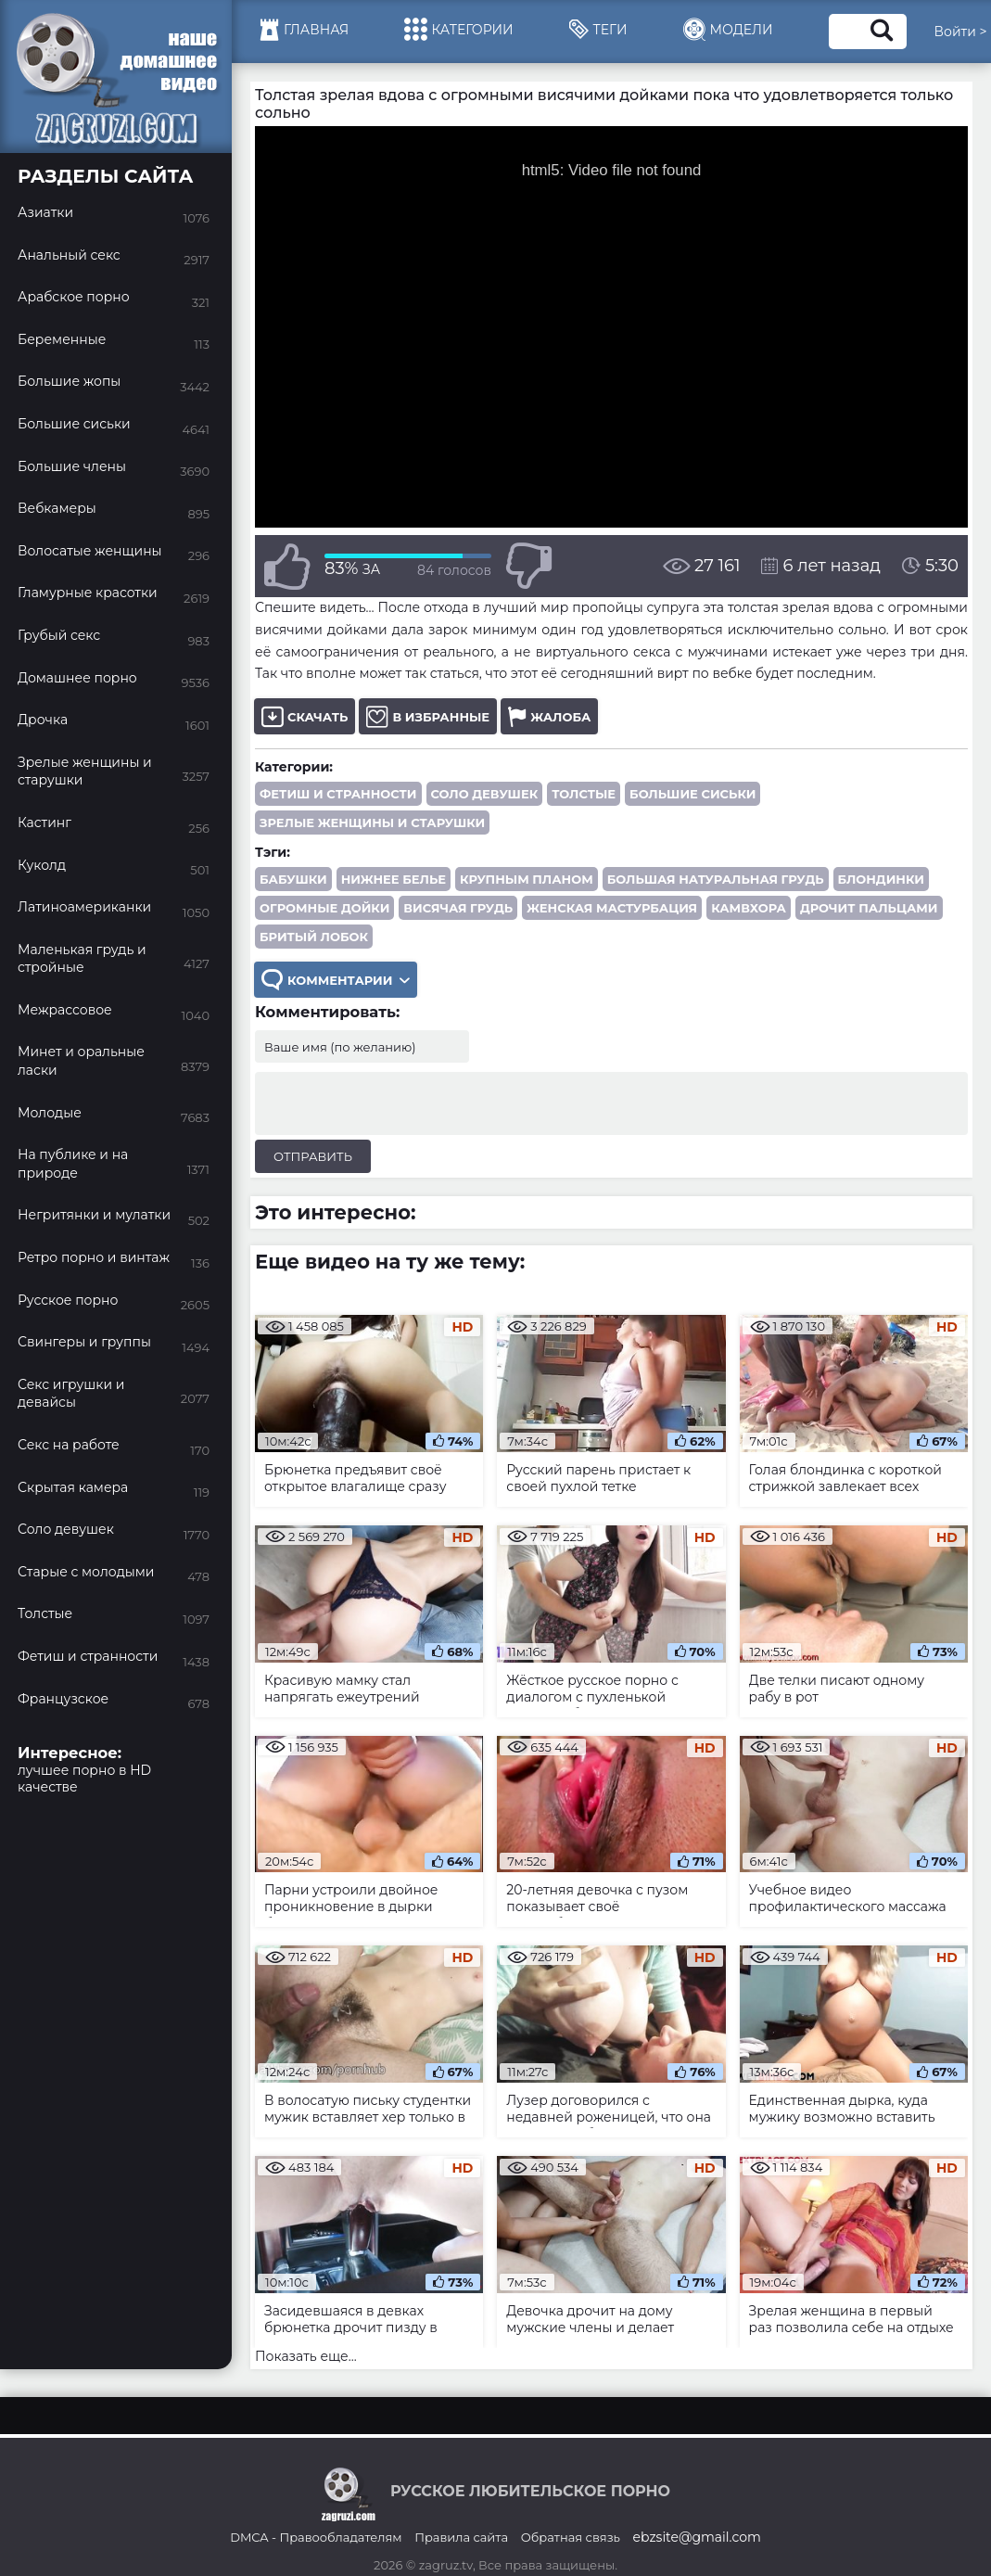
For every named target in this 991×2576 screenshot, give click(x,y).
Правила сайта (461, 2537)
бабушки (293, 879)
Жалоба (549, 716)
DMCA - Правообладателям (315, 2537)
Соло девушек (485, 793)
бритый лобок (314, 936)
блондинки (881, 879)
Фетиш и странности (338, 793)
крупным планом (526, 879)
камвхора (748, 907)
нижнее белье (393, 879)
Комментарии (335, 979)
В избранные (427, 716)
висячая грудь (458, 907)
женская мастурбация (612, 907)
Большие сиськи (692, 793)
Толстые (584, 793)
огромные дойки (324, 907)
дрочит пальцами (869, 907)
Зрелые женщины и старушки (372, 822)
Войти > (960, 31)
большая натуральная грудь (715, 879)
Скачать (304, 716)
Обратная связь (570, 2537)
